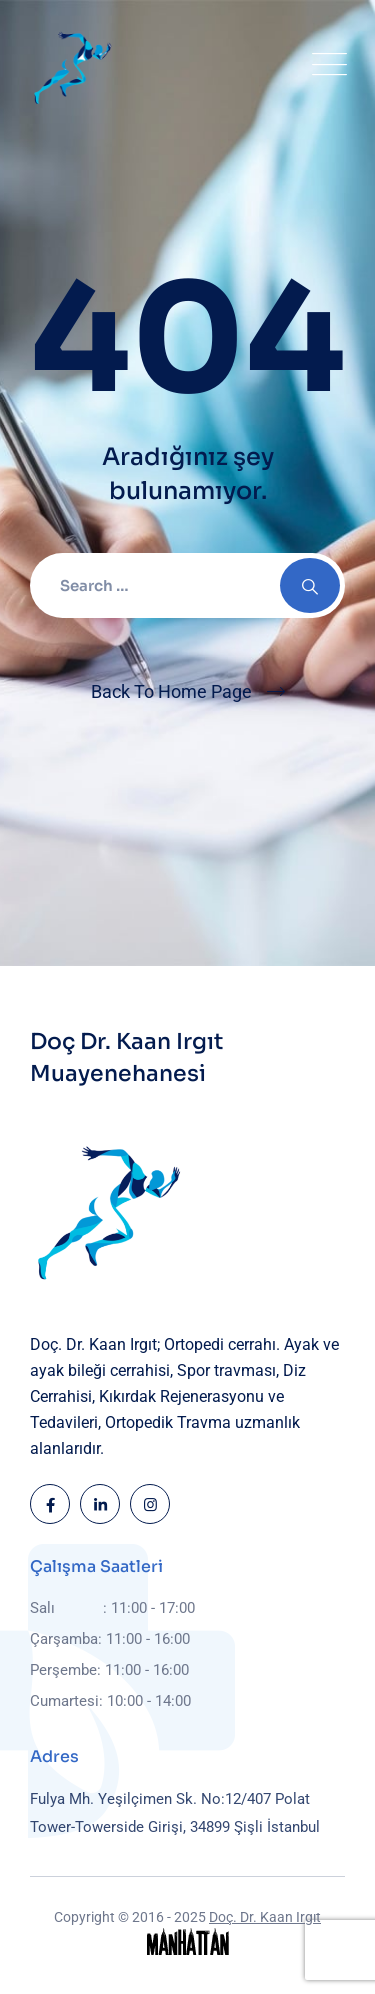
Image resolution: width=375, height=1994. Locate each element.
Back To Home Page (171, 691)
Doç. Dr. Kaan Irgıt (265, 1917)
